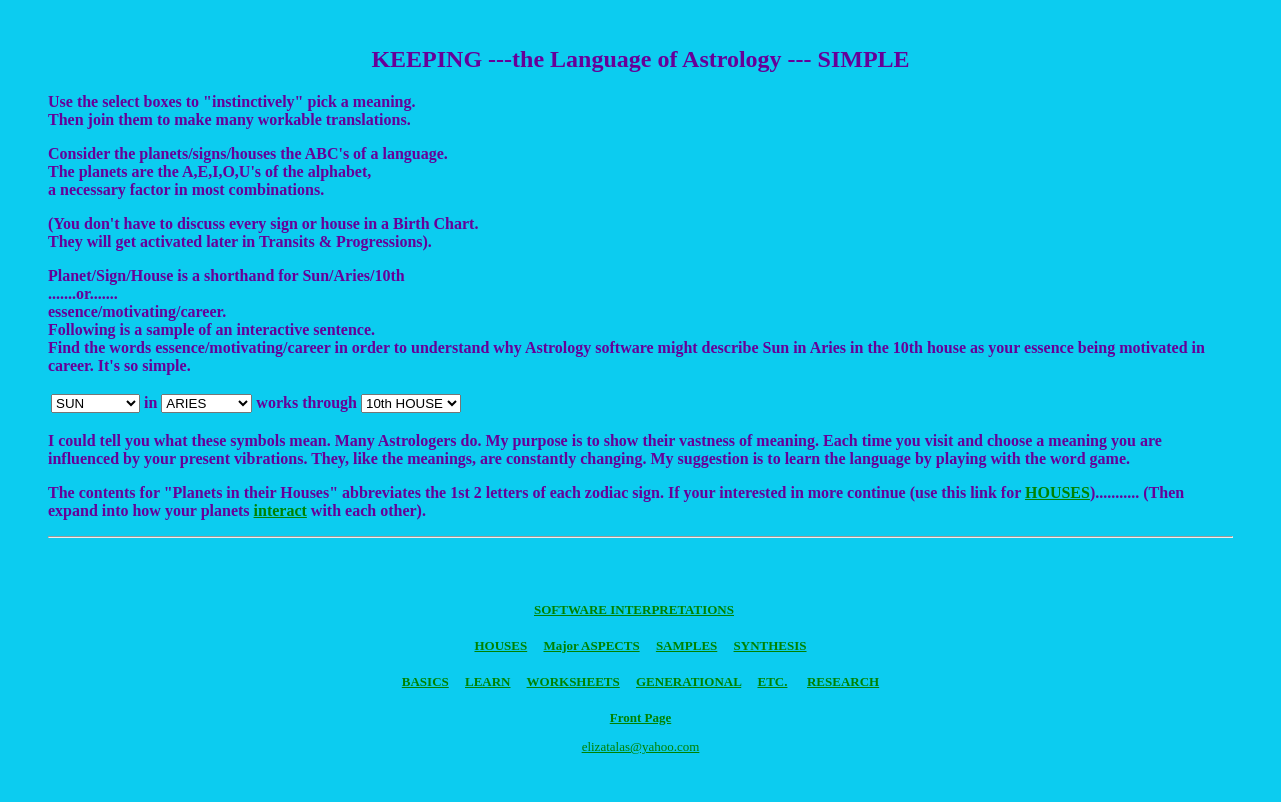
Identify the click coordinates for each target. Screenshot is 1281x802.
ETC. (772, 681)
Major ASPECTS (591, 645)
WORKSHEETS (573, 681)
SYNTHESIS (770, 645)
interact (280, 510)
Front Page (641, 717)
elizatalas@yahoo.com (641, 746)
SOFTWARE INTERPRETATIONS (634, 609)
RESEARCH (843, 681)
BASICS (425, 681)
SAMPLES (686, 645)
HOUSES (1057, 492)
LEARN (488, 681)
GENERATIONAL (688, 681)
